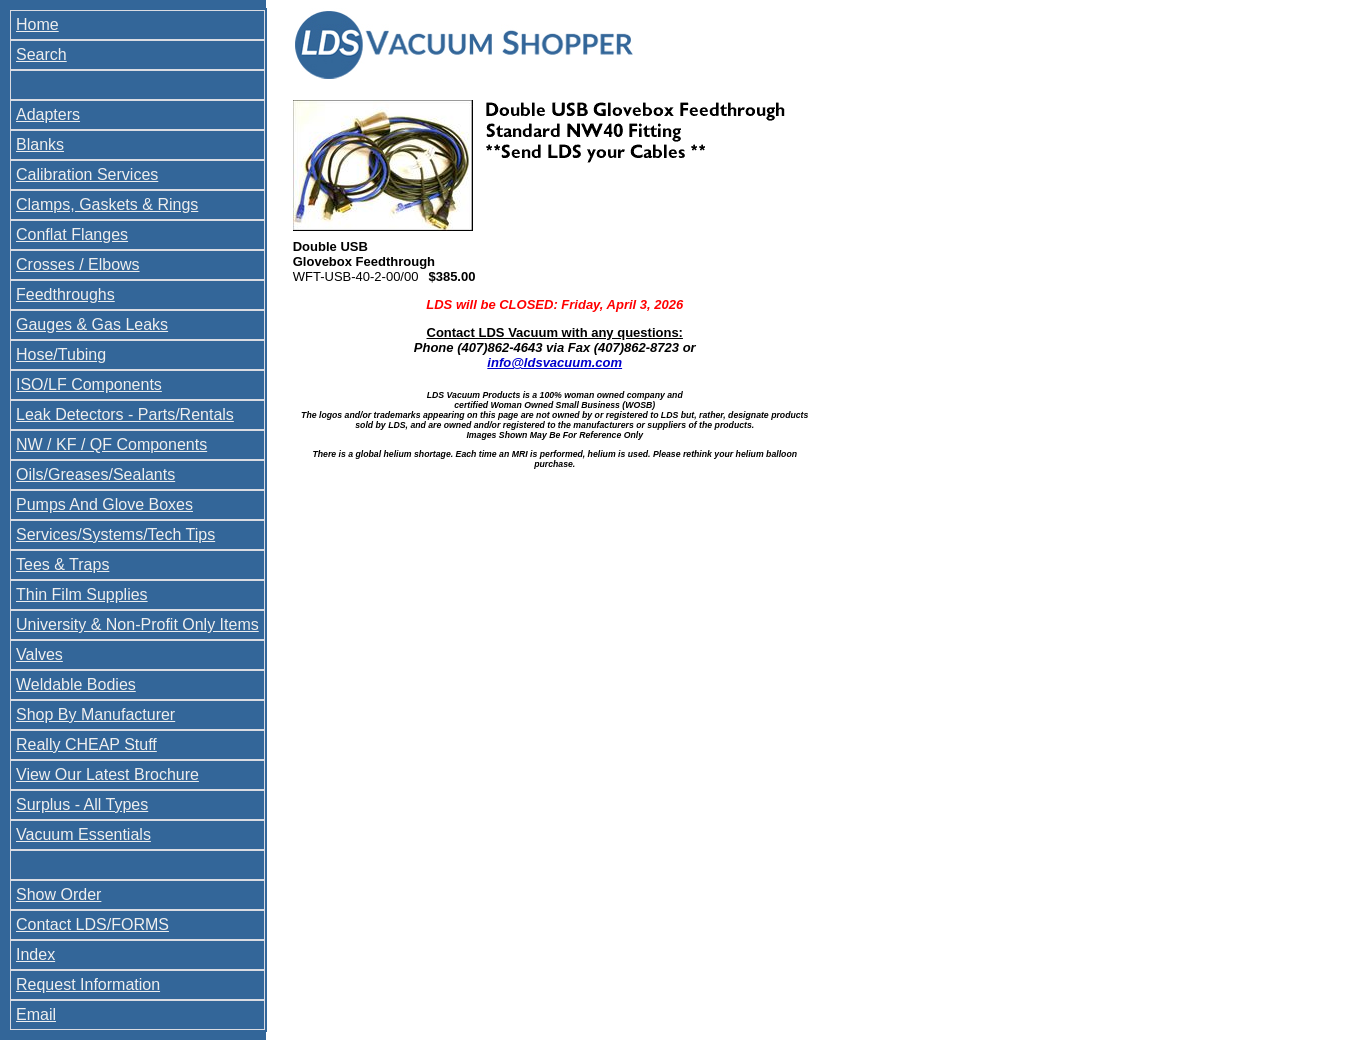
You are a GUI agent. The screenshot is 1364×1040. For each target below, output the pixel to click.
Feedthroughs (65, 294)
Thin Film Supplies (82, 594)
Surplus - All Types (82, 804)
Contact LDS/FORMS (92, 924)
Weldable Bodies (76, 684)
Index (35, 954)
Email (36, 1014)
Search (41, 54)
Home (37, 24)
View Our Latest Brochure (107, 774)
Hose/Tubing (61, 354)
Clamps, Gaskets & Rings (107, 204)
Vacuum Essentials (83, 834)
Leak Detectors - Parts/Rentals (125, 414)
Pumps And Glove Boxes (104, 504)
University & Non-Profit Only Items (137, 624)
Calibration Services (87, 174)
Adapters (48, 114)
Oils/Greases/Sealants (95, 474)
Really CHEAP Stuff (86, 744)
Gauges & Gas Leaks (92, 324)
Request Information (88, 984)
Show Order (58, 894)
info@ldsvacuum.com (554, 362)
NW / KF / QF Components (111, 444)
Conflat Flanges (72, 234)
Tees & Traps (62, 564)
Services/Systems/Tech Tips (115, 534)
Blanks (40, 144)
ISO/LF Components (89, 384)
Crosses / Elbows (78, 264)
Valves (39, 654)
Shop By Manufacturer (95, 714)
